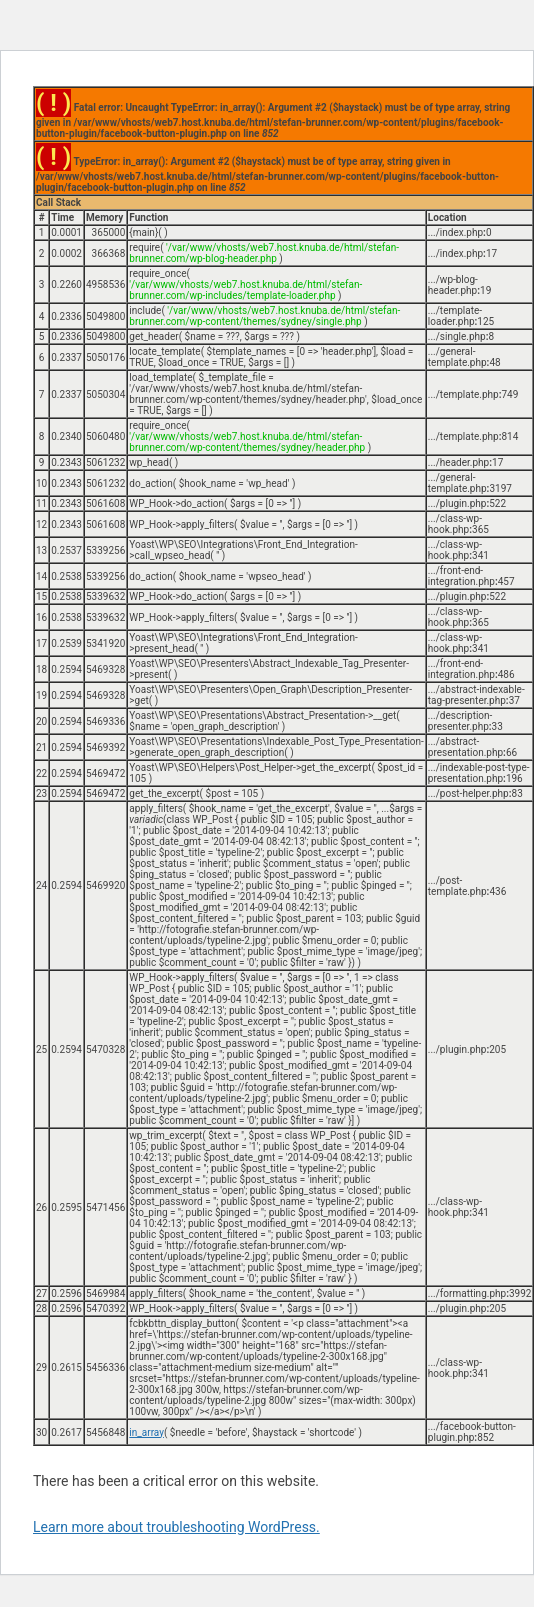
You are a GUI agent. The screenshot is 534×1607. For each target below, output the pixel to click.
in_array (146, 1432)
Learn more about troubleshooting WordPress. (176, 1527)
